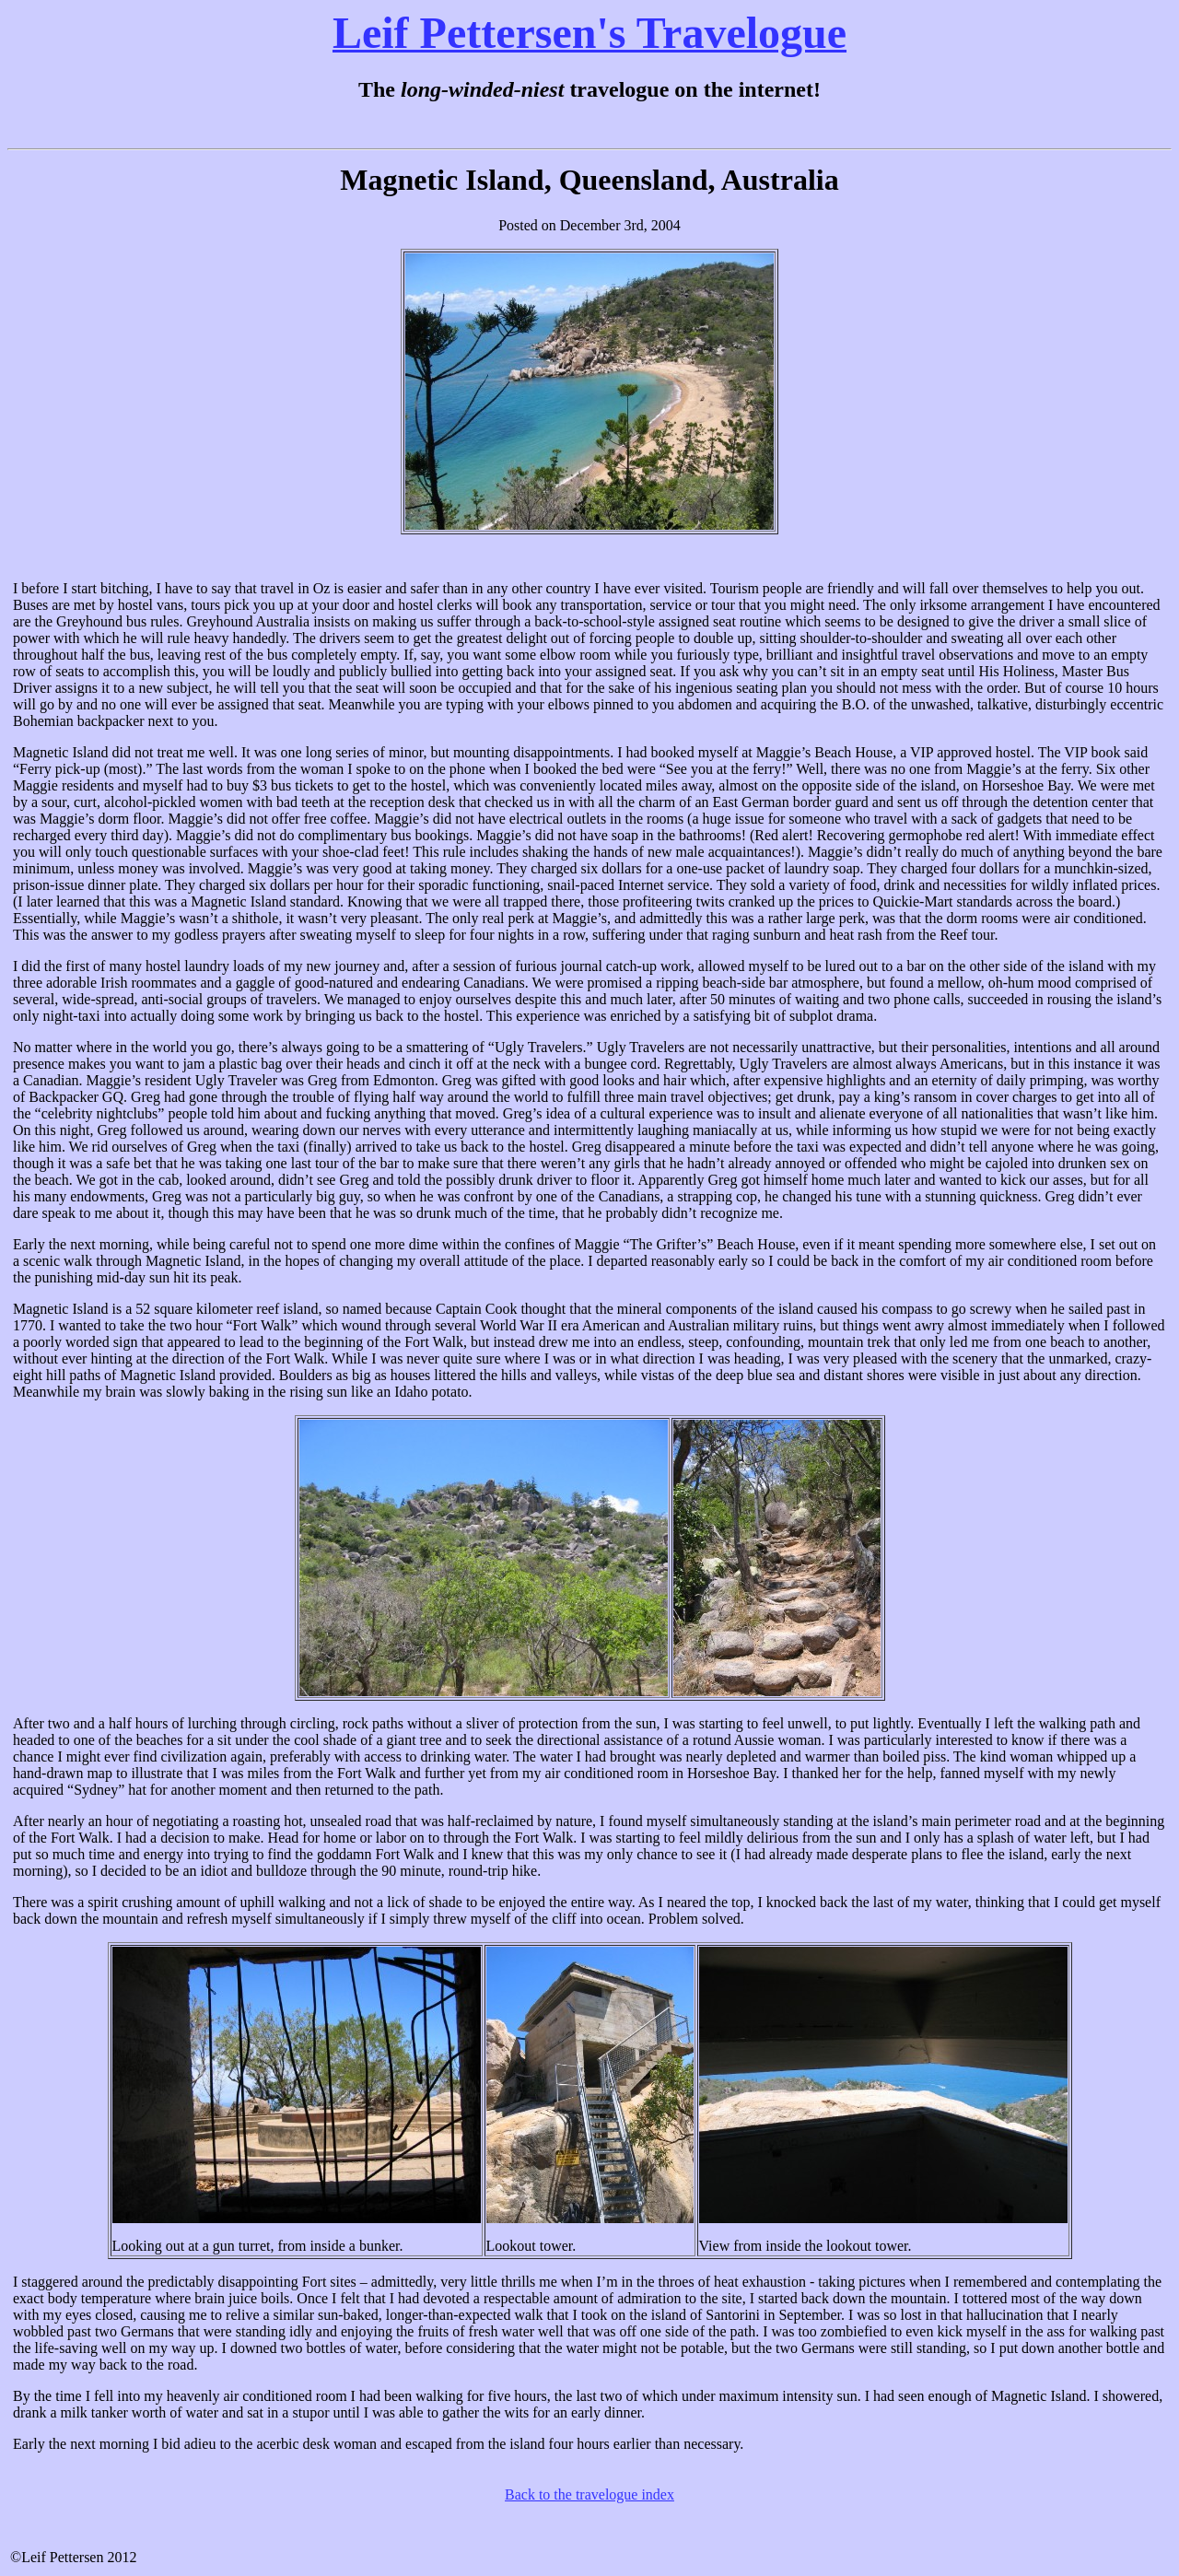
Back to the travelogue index (589, 2494)
